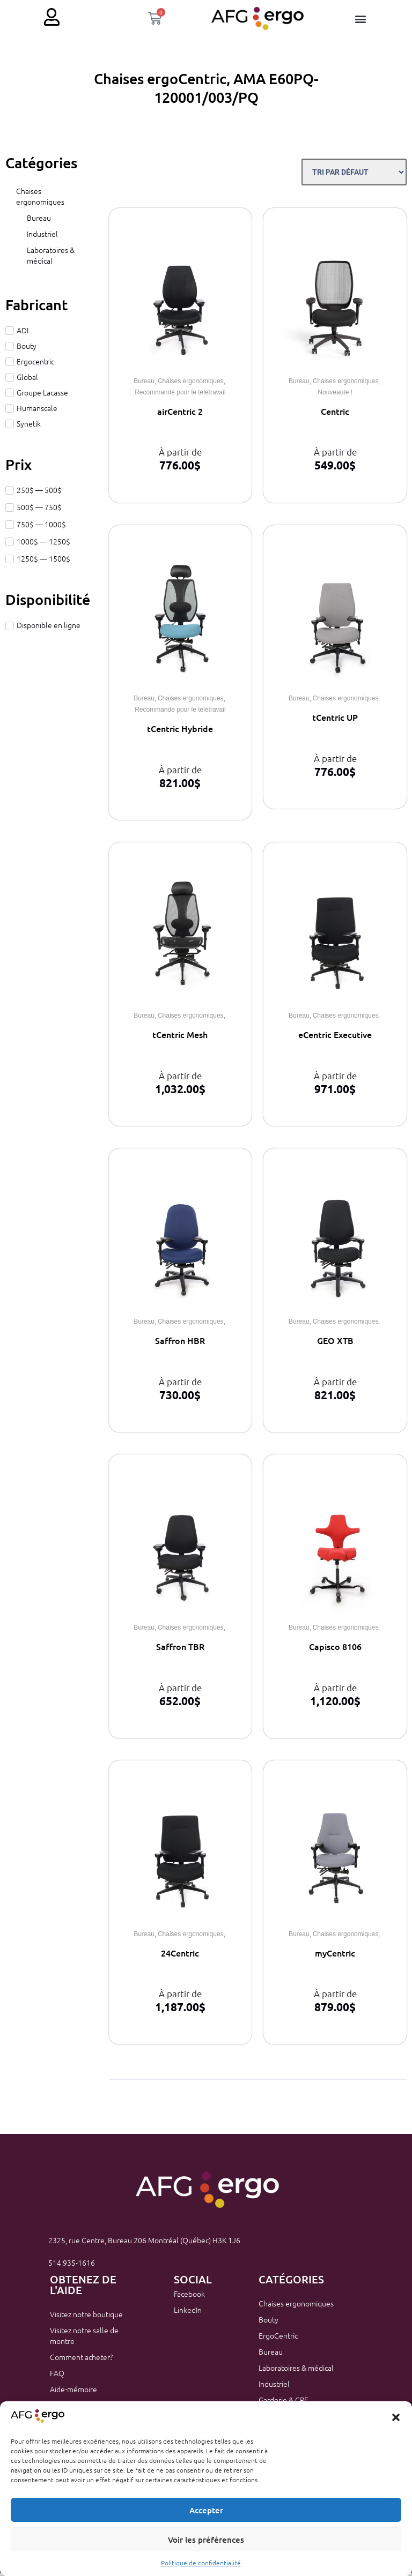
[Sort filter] (354, 175)
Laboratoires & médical (51, 258)
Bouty (268, 2322)
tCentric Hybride (180, 731)
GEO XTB (335, 1343)
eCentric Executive (335, 1037)
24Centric (180, 1956)
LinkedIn (188, 2313)
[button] (396, 2417)
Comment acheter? (81, 2360)
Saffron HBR (180, 1343)
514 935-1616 (71, 2265)
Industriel (42, 237)
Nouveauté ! (335, 395)
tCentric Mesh (180, 1037)
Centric (335, 414)
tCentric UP (335, 720)
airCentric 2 (180, 414)
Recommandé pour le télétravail (180, 395)
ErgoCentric (278, 2338)
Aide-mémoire (73, 2392)
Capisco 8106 (335, 1649)
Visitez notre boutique (86, 2317)
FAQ (57, 2376)
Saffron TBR (180, 1649)
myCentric (335, 1956)
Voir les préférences (206, 2539)
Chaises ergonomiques (40, 199)
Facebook (189, 2296)
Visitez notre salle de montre (84, 2338)
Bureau (39, 220)
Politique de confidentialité (201, 2562)
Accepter (206, 2510)
